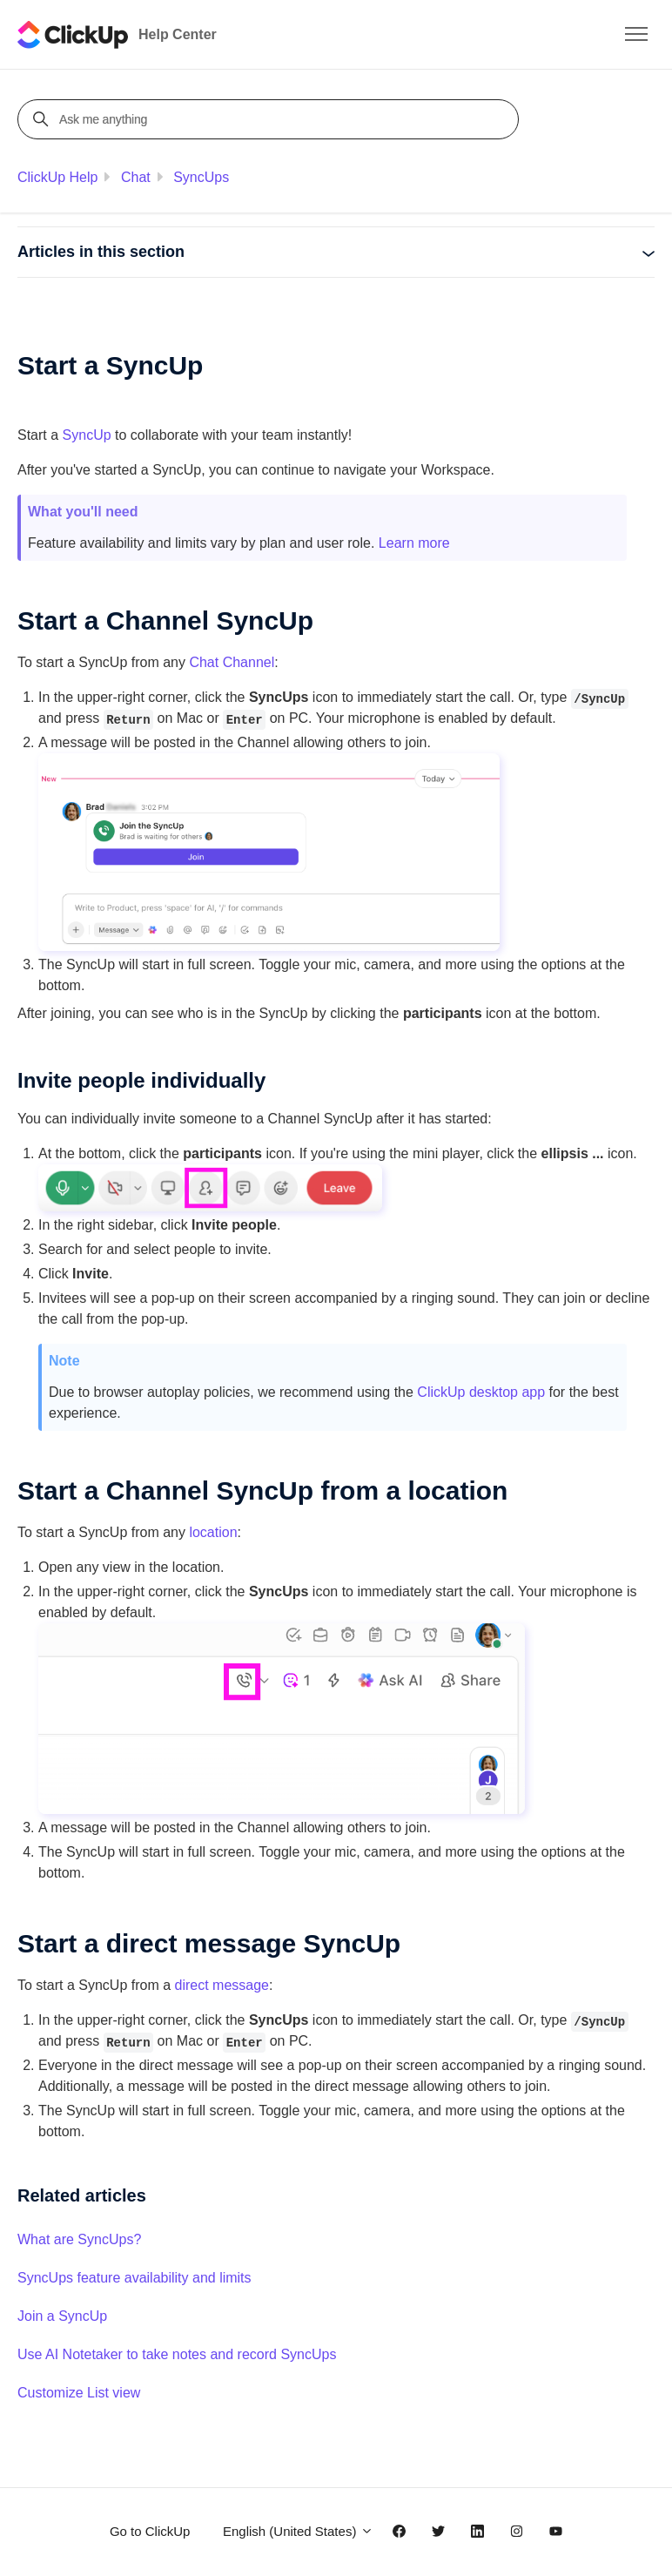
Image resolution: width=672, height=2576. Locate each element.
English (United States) (298, 2531)
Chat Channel (231, 662)
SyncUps (201, 177)
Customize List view (78, 2392)
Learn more (414, 543)
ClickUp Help (57, 177)
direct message (222, 1985)
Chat (136, 177)
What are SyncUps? (79, 2239)
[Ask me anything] (271, 119)
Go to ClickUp (150, 2531)
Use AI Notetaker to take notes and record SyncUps (176, 2354)
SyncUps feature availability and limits (134, 2277)
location (213, 1532)
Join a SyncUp (62, 2316)
